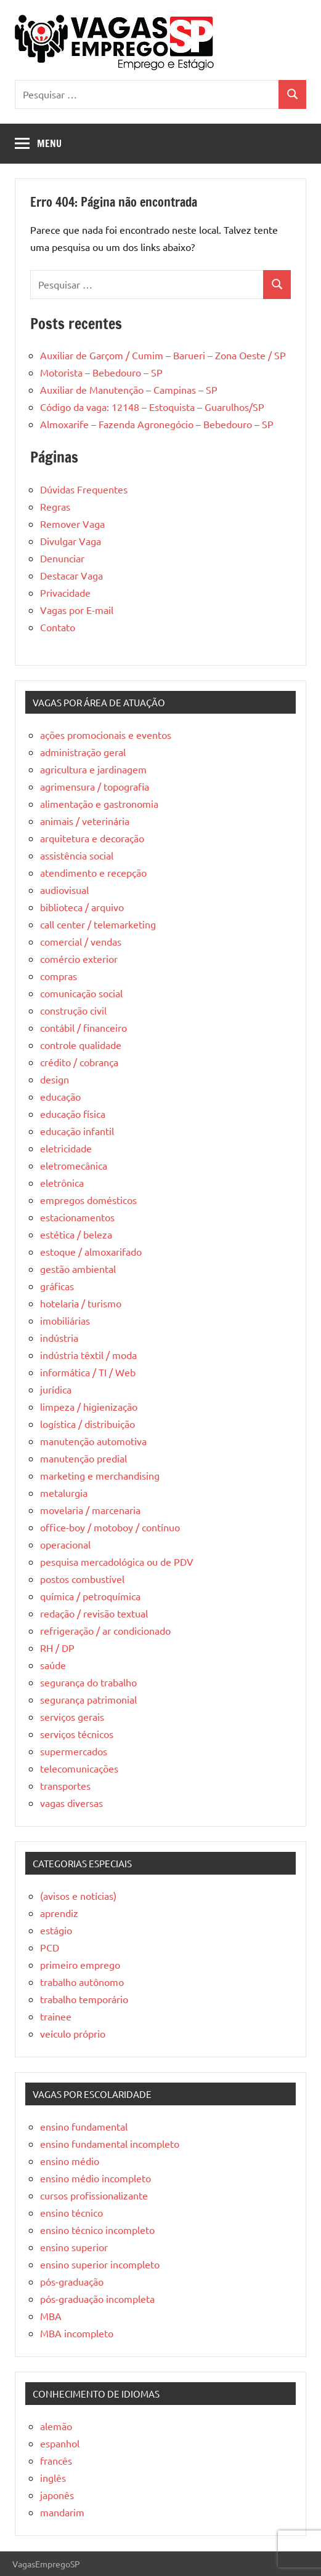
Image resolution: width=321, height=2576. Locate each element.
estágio (56, 1930)
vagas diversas (71, 1802)
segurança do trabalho (88, 1682)
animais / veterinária (84, 821)
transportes (65, 1785)
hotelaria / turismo (80, 1303)
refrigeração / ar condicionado (105, 1630)
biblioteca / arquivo (82, 907)
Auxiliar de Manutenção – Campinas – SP (128, 389)
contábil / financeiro (83, 1027)
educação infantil (77, 1131)
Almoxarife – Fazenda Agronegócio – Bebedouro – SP (157, 424)
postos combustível (82, 1579)
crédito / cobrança (79, 1062)
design (54, 1079)
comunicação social (81, 993)
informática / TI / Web (88, 1372)
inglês (53, 2477)
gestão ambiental (78, 1268)
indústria (59, 1337)
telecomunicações (79, 1768)
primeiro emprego (80, 1964)
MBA (51, 2316)
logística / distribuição (87, 1424)
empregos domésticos (88, 1200)
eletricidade (66, 1148)
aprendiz (59, 1913)
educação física (72, 1113)
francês (56, 2460)
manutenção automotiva (93, 1441)
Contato (57, 627)
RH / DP (57, 1647)
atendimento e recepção (93, 872)
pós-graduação (72, 2281)
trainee (55, 2016)
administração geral (83, 752)
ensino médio (69, 2161)
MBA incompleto (76, 2333)
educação (60, 1096)
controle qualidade (80, 1045)
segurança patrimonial (88, 1699)
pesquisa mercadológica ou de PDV (116, 1561)
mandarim (62, 2512)
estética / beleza (76, 1234)
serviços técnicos (76, 1734)
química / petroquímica (90, 1596)
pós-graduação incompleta (97, 2298)
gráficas (57, 1286)
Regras (55, 506)
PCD (49, 1947)
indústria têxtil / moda (88, 1355)
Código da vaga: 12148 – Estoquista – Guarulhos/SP (152, 407)
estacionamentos (77, 1217)
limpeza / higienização (88, 1406)
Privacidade (65, 592)
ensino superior (74, 2247)
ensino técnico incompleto (97, 2229)
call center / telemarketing (98, 924)
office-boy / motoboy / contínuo (110, 1527)
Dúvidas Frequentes (84, 489)
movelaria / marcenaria (90, 1510)
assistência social (76, 855)
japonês (57, 2495)
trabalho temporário (84, 1999)
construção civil (73, 1010)
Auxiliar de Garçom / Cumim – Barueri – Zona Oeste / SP (163, 355)
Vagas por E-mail (76, 610)
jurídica (55, 1389)
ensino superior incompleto (100, 2264)
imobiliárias (65, 1320)
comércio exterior (79, 958)
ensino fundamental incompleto (109, 2143)
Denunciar (62, 558)
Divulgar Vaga (70, 541)
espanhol (59, 2443)
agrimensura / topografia (94, 786)
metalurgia (63, 1492)
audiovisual (64, 889)
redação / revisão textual (94, 1613)
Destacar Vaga (71, 575)
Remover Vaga (72, 523)
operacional (65, 1544)
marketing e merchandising (100, 1475)
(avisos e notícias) (78, 1895)
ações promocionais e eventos (105, 734)
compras (58, 976)
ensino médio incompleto (95, 2178)
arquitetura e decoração (92, 838)
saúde (53, 1665)
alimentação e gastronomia (99, 803)
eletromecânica (73, 1165)
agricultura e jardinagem (93, 769)
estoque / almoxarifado (91, 1251)
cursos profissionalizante (94, 2195)
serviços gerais (72, 1716)
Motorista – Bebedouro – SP (101, 372)
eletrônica (62, 1182)
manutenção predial (83, 1458)
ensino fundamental (84, 2126)
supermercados (73, 1751)
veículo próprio (72, 2033)
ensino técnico (71, 2212)
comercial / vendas (80, 941)
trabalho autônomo (82, 1982)
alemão (56, 2426)
